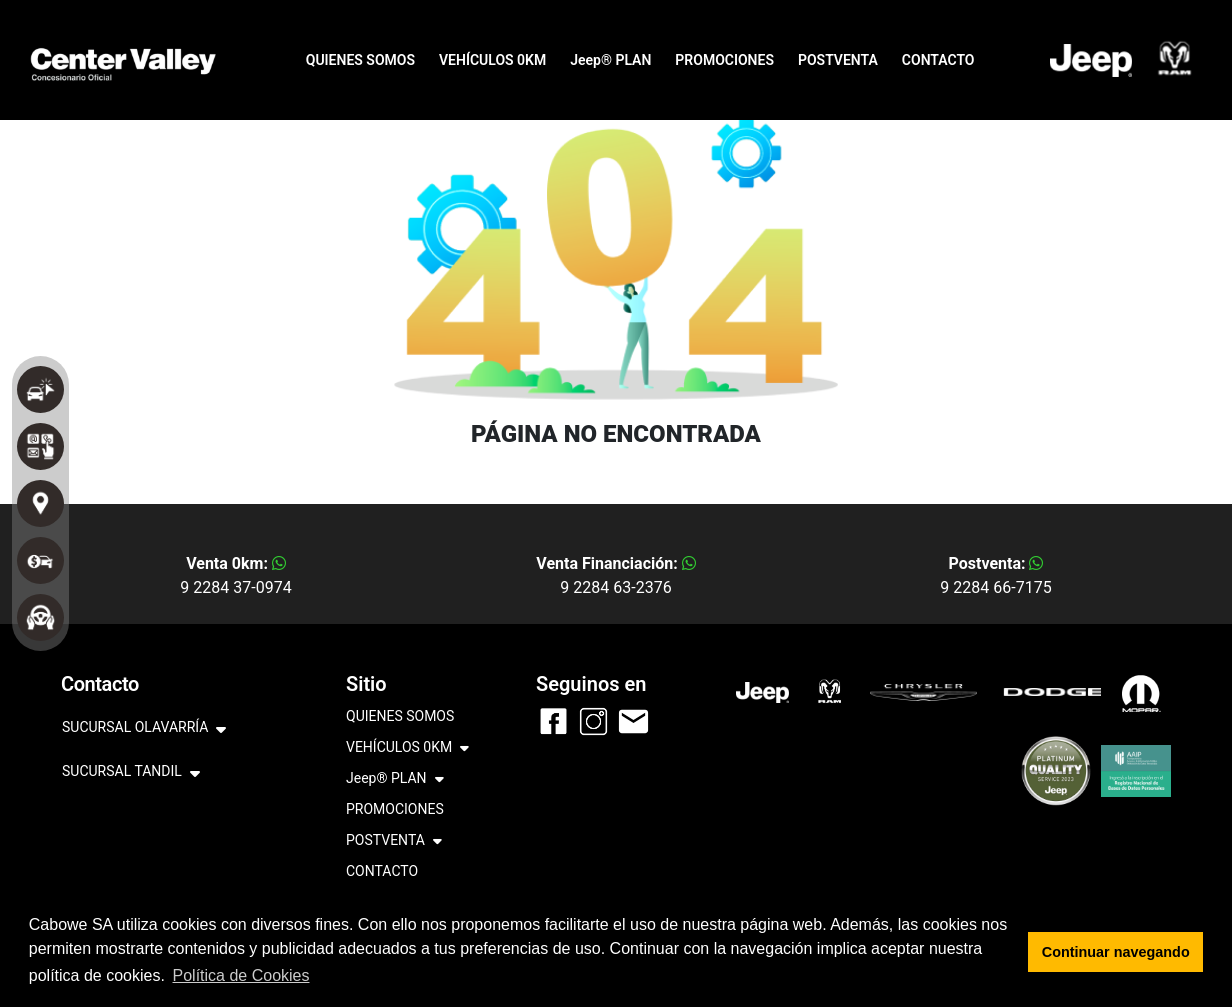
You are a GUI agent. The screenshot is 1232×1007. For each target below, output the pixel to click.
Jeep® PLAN (610, 60)
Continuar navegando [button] (1116, 952)
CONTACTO (938, 60)
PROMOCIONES (724, 60)
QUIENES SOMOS (360, 60)
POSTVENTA (838, 60)
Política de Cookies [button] (241, 975)
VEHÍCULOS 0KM (492, 60)
